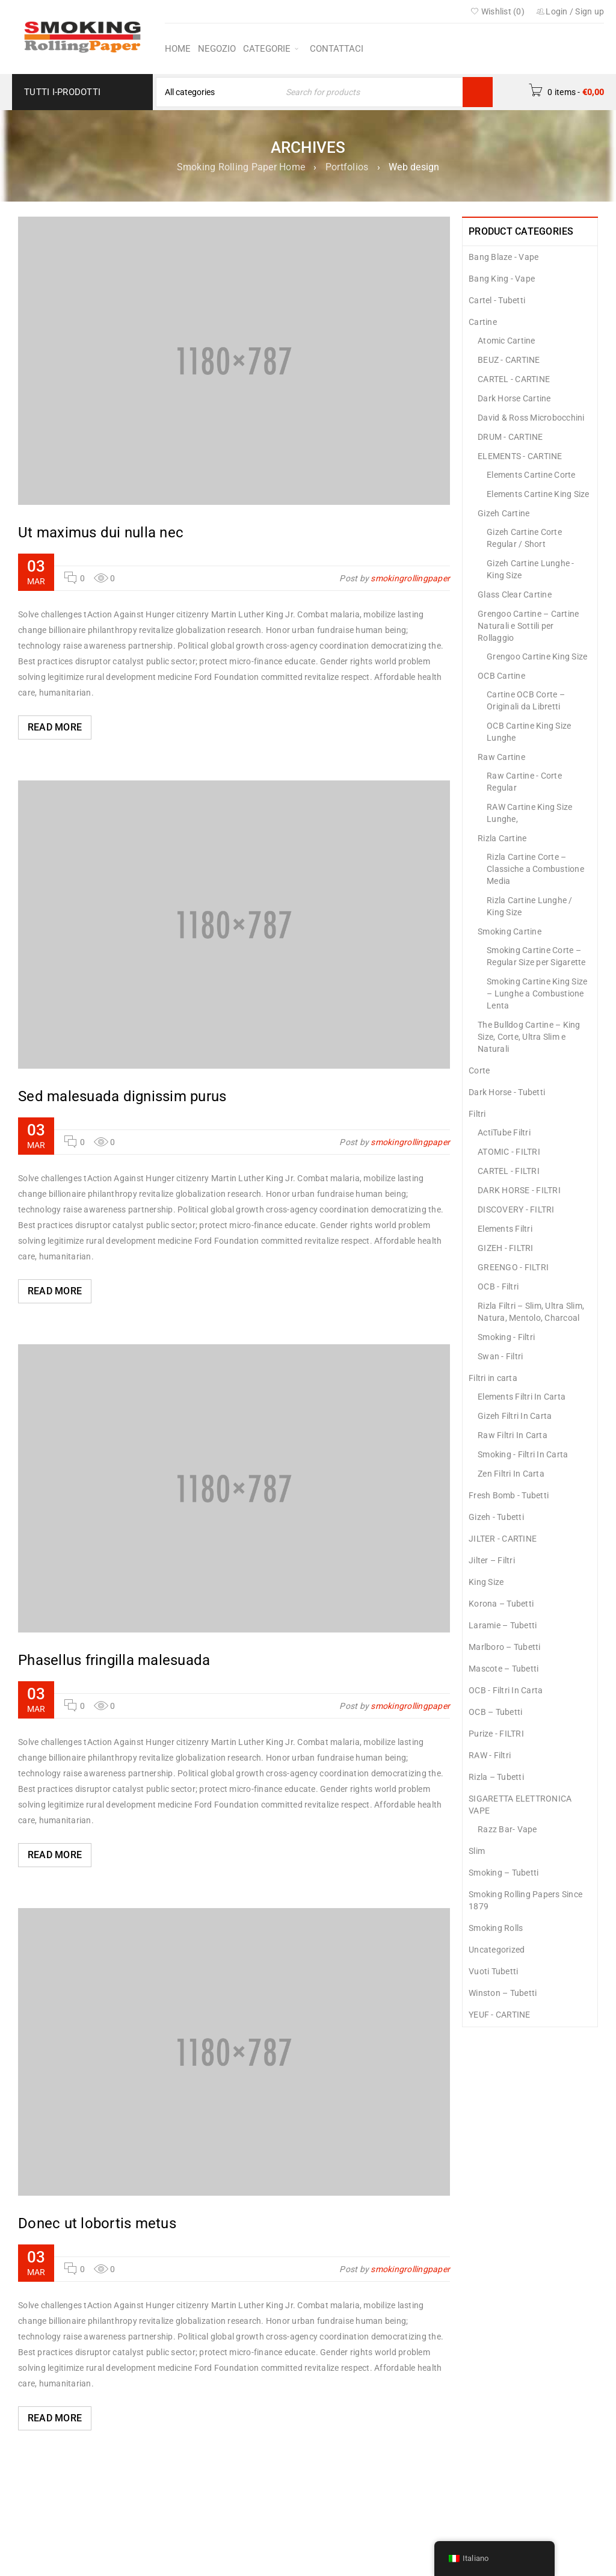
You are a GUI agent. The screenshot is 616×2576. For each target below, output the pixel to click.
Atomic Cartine (506, 340)
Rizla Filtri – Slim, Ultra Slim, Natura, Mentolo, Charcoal (531, 1312)
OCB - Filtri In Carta (506, 1690)
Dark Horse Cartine (514, 398)
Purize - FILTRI (496, 1733)
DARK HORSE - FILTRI (519, 1190)
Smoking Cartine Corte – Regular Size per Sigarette (536, 956)
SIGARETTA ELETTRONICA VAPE (520, 1804)
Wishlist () (497, 11)
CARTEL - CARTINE (514, 379)
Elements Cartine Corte (531, 475)
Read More (55, 727)
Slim (477, 1851)
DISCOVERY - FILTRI (516, 1209)
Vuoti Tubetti (493, 1971)
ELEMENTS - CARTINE (520, 456)
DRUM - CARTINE (510, 437)
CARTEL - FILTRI (509, 1171)
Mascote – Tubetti (503, 1668)
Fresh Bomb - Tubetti (509, 1495)
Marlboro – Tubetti (505, 1647)
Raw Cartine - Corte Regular (524, 781)
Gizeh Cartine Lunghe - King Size (530, 569)
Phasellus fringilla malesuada (114, 1660)
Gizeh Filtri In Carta (515, 1416)
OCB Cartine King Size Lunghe (529, 732)
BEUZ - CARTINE (509, 360)
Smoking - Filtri (506, 1337)
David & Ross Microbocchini (531, 417)
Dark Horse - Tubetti (507, 1092)
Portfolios (347, 167)
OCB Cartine (501, 676)
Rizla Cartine (502, 838)
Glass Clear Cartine (515, 594)
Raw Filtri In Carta (512, 1435)
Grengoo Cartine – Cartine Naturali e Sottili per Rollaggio (528, 626)
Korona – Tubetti (501, 1603)
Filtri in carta (493, 1378)
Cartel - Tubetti (497, 300)
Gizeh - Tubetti (496, 1517)
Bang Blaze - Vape (503, 257)
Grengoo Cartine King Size (537, 656)
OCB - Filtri (498, 1286)
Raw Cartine (501, 757)
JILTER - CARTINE (503, 1538)
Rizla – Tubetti (496, 1777)
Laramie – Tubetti (503, 1625)
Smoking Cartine (509, 931)
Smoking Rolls (496, 1928)
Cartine (483, 322)
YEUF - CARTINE (500, 2014)
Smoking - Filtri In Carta (523, 1454)
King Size (486, 1582)
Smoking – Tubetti (503, 1872)
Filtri (477, 1114)
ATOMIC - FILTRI (509, 1152)
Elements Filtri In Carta (521, 1396)
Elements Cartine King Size (538, 494)
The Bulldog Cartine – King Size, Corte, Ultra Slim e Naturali (529, 1037)
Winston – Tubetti (503, 1993)
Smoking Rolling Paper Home (241, 167)
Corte (479, 1070)
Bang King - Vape (502, 278)
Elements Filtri (505, 1229)
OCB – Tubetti (495, 1712)
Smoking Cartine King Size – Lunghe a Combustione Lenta (537, 993)
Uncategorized (497, 1949)
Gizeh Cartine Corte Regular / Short (524, 538)
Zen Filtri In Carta (511, 1473)
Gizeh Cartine (503, 513)
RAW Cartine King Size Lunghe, (529, 813)
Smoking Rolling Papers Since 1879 (525, 1900)
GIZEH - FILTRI (506, 1248)
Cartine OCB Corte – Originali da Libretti (526, 700)
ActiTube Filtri (504, 1132)
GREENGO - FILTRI (513, 1267)
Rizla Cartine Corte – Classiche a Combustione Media (535, 869)
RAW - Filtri (490, 1755)
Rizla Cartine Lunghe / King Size (530, 906)
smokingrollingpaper (410, 578)
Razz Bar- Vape (507, 1829)
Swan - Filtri (500, 1356)
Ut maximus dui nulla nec (100, 532)
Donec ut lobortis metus (97, 2223)
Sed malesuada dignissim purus (122, 1096)
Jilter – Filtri (492, 1560)
